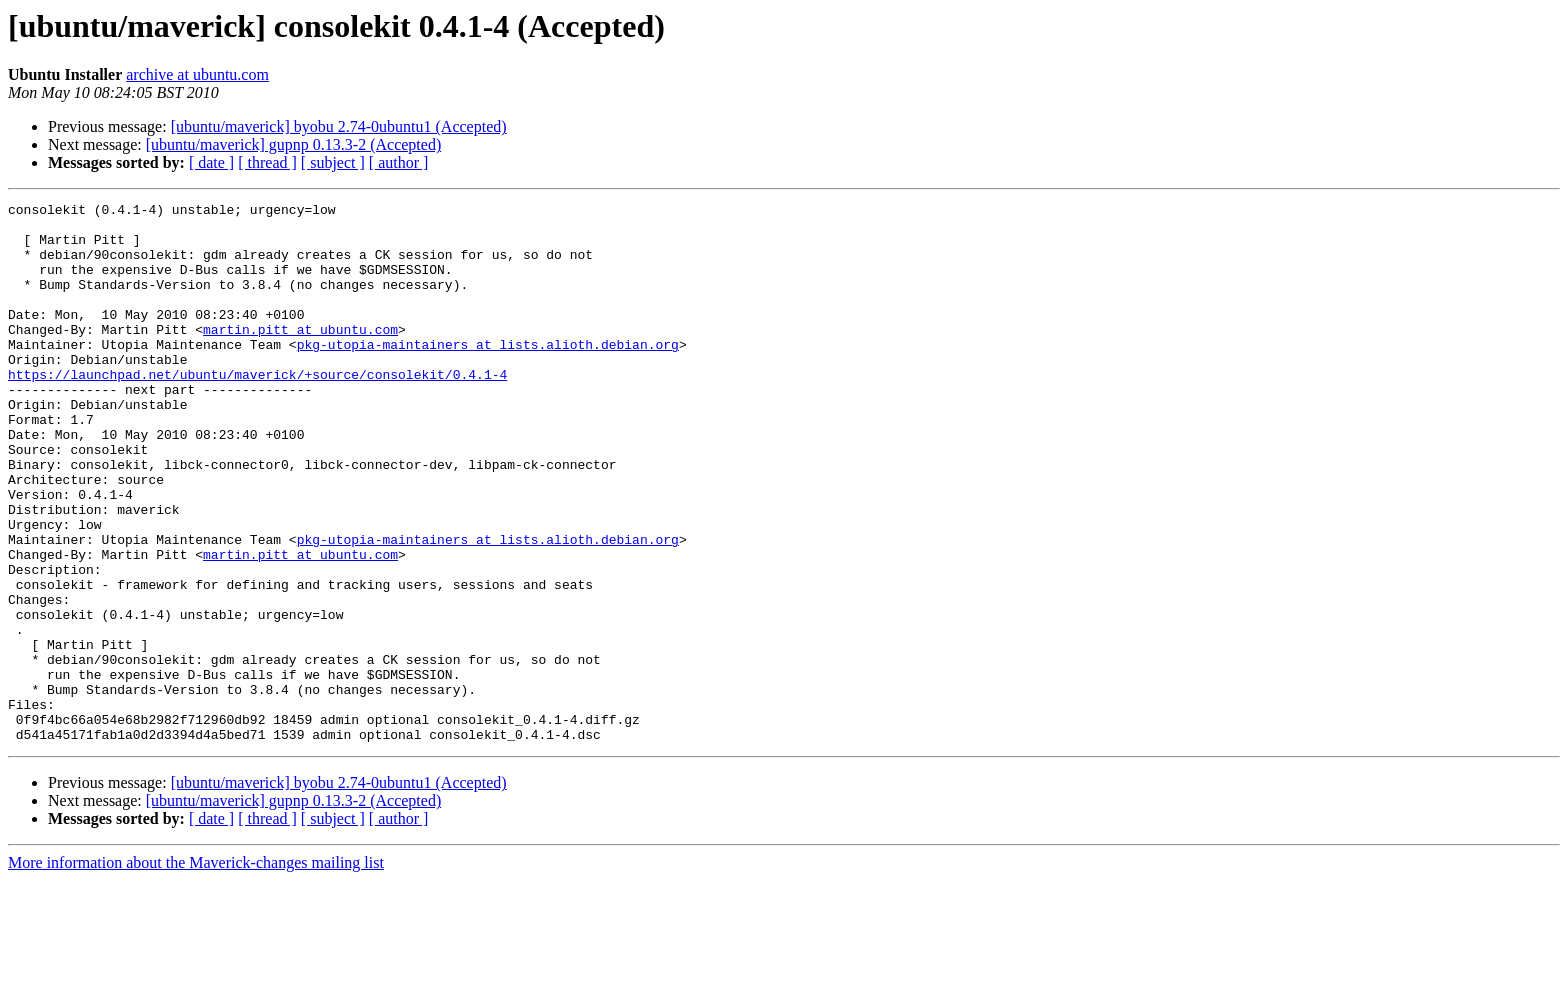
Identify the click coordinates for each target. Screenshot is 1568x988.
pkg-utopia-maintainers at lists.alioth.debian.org (488, 374)
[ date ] (211, 162)
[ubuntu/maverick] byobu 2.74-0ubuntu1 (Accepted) (339, 126)
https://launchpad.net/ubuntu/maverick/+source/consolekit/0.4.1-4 (257, 410)
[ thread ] (267, 162)
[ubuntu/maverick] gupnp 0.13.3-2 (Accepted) (293, 144)
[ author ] (399, 162)
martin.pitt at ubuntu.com (300, 356)
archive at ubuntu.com (197, 74)
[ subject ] (333, 162)
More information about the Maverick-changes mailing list (196, 970)
